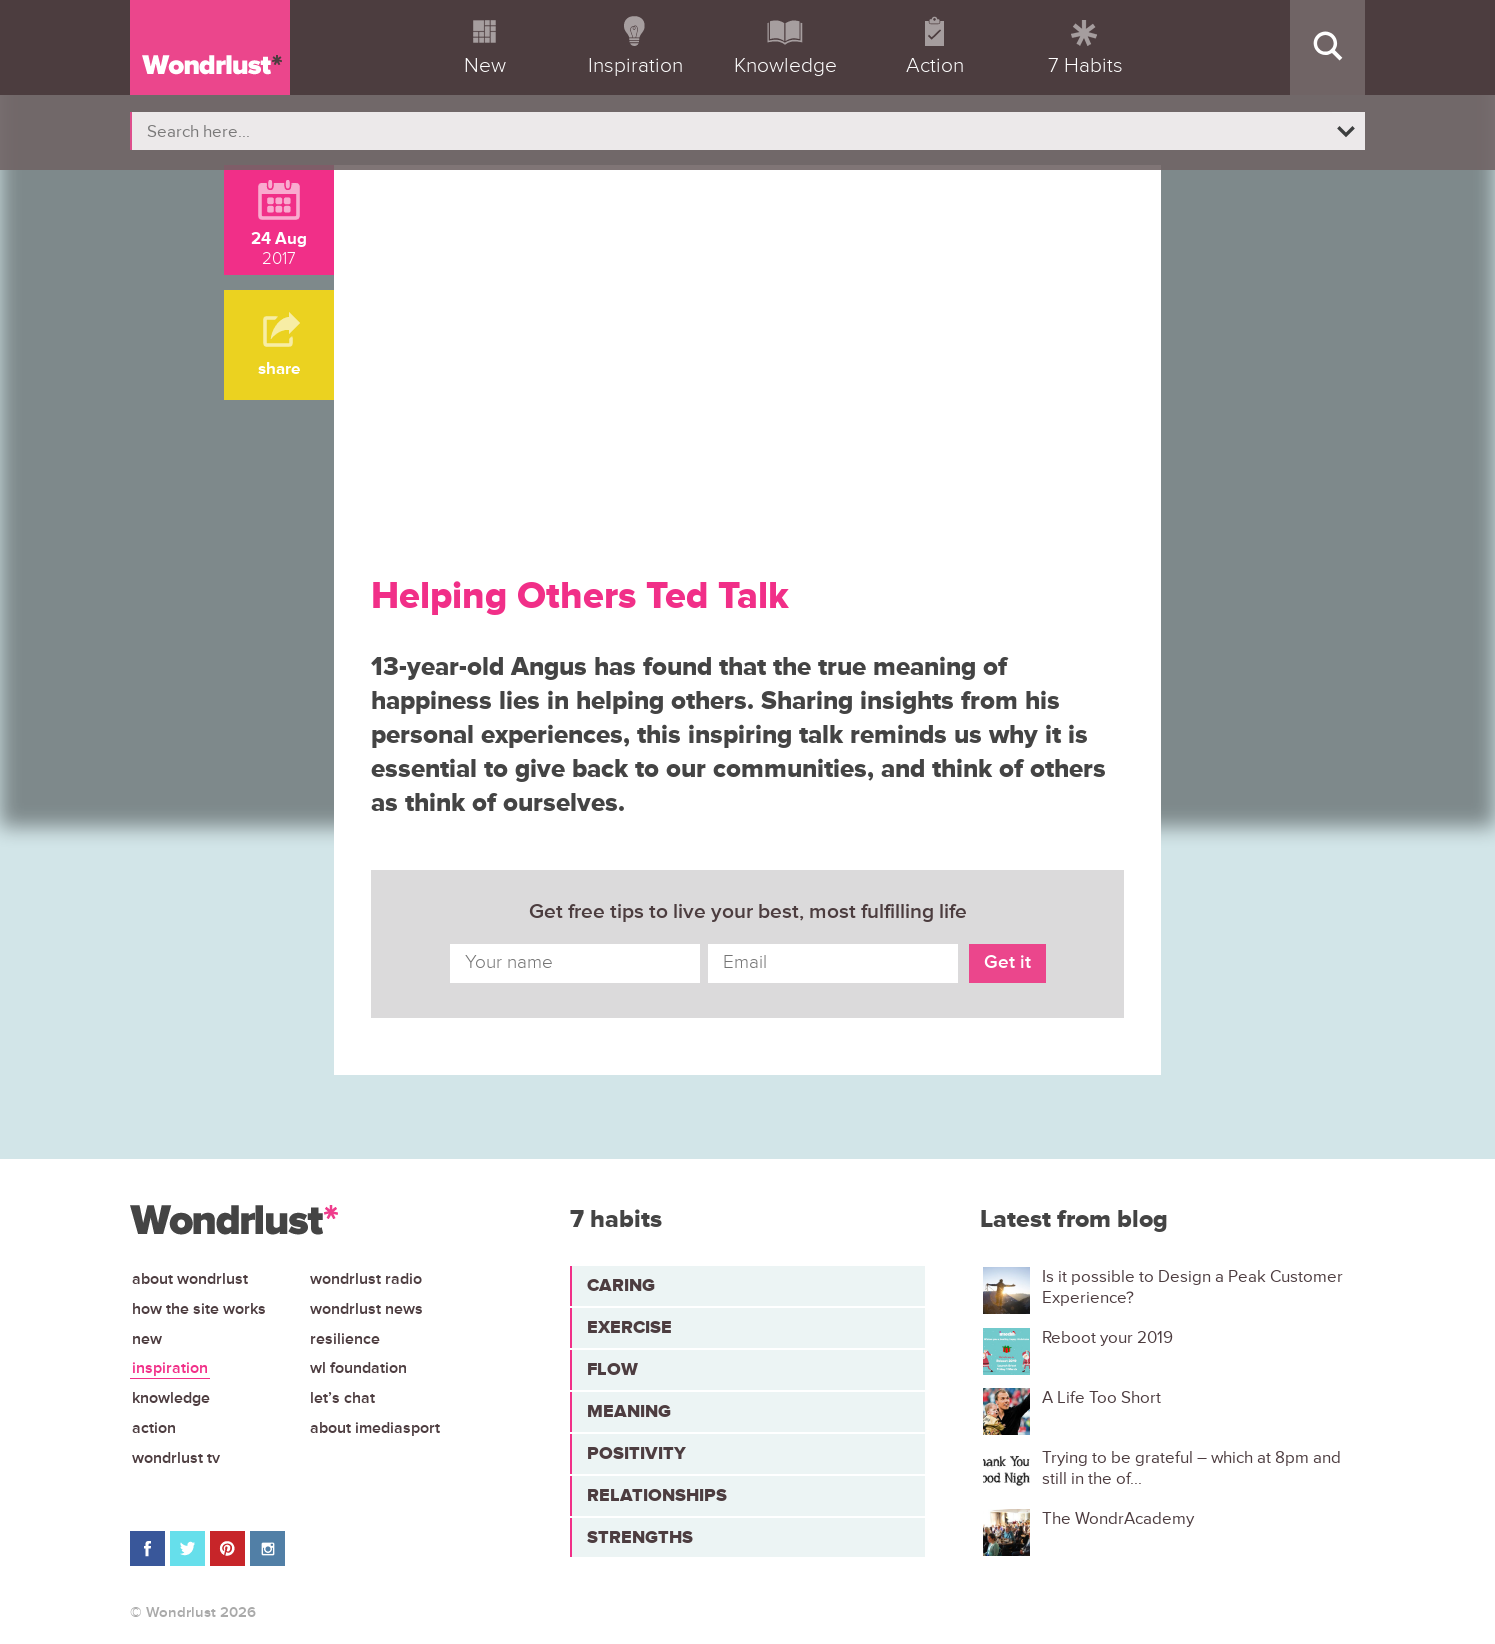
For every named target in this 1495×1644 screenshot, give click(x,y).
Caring (621, 1285)
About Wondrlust (190, 1279)
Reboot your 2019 (1107, 1338)
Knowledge (171, 1398)
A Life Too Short (1101, 1398)
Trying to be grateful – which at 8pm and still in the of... (1191, 1468)
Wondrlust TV (176, 1458)
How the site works (199, 1309)
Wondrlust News (366, 1309)
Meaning (629, 1411)
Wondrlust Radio (366, 1279)
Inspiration (170, 1368)
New (147, 1339)
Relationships (657, 1495)
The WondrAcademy (1118, 1519)
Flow (612, 1369)
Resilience (345, 1339)
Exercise (629, 1327)
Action (154, 1428)
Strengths (640, 1537)
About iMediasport (375, 1428)
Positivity (636, 1453)
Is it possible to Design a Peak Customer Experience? (1192, 1287)
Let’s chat (342, 1398)
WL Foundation (358, 1368)
